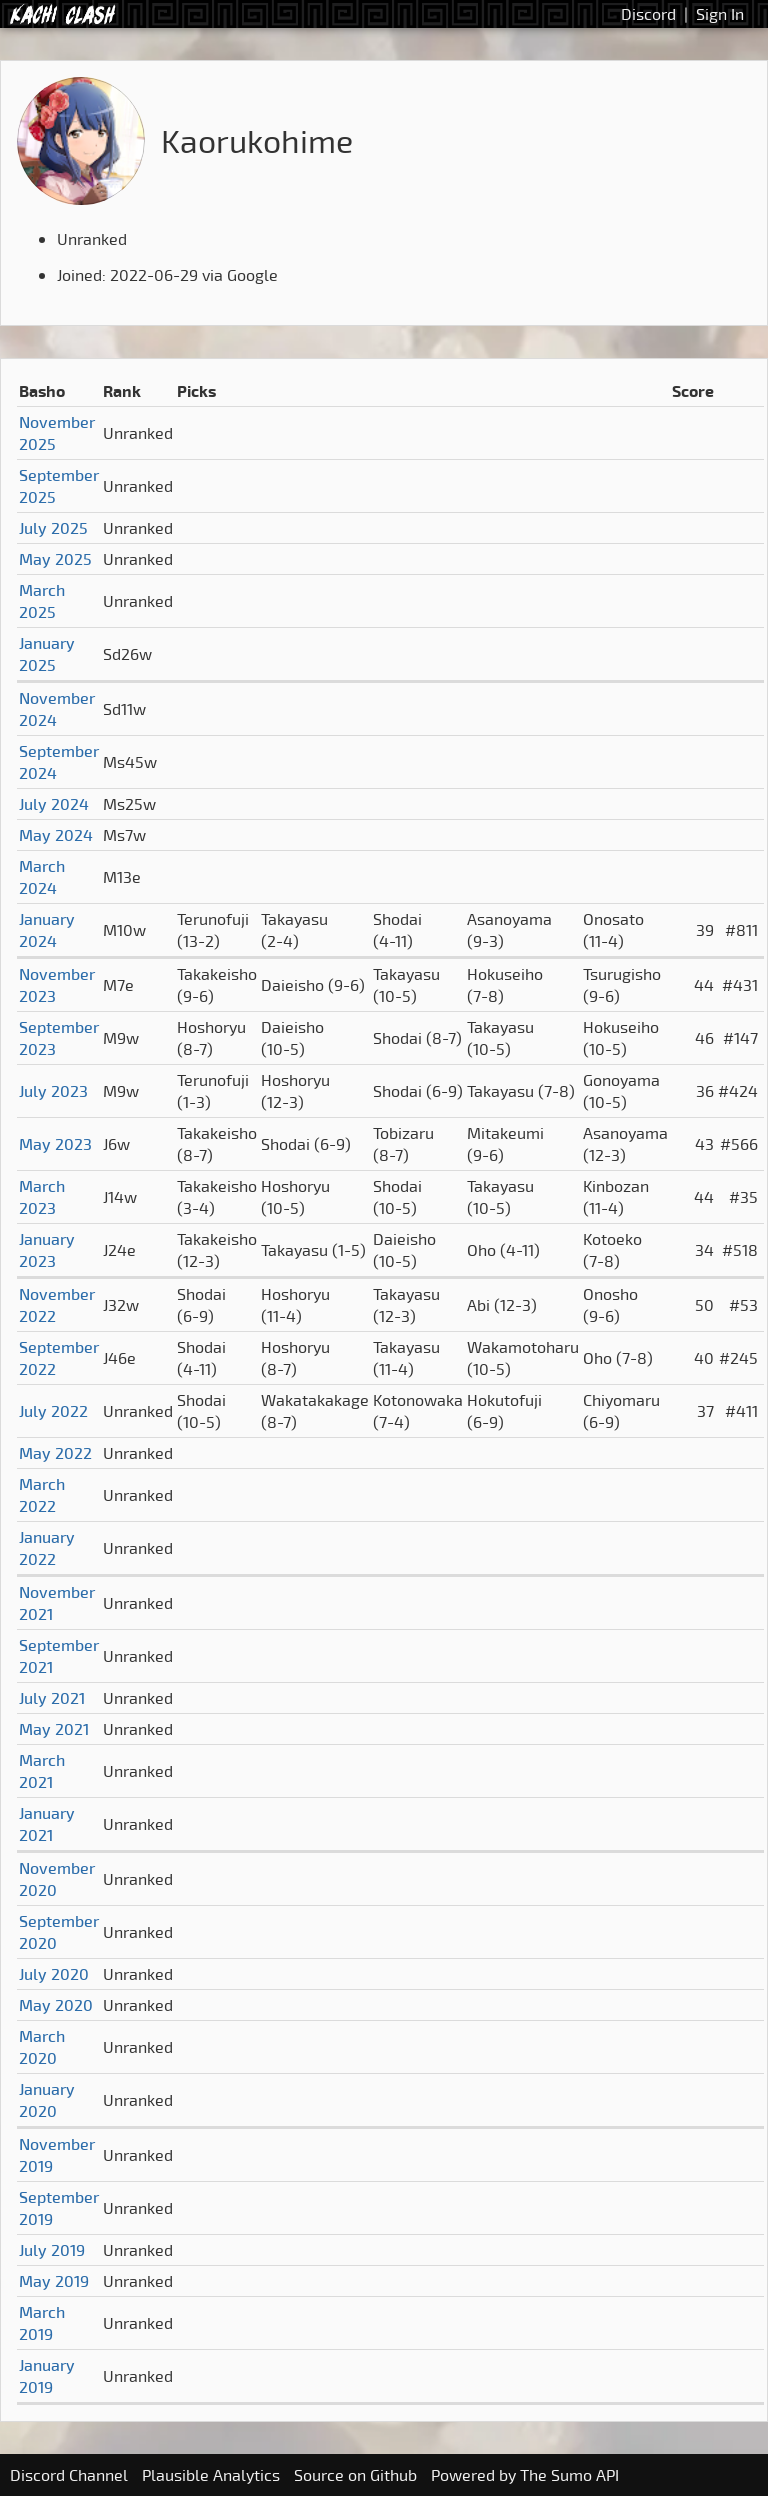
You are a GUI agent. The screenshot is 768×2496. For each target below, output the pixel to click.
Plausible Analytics (211, 2475)
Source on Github (355, 2475)
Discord (648, 14)
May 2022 (55, 1453)
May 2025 (55, 559)
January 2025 (47, 654)
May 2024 (56, 835)
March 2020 (42, 2047)
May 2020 (56, 2005)
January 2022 (47, 1548)
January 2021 (47, 1824)
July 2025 (53, 528)
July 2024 (54, 804)
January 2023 (47, 1250)
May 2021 (54, 1729)
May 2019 (54, 2281)
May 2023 (55, 1144)
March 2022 (42, 1495)
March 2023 (42, 1197)
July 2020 (54, 1974)
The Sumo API (569, 2475)
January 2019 (47, 2376)
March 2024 (42, 877)
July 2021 (52, 1698)
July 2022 (53, 1411)
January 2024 (47, 930)
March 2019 (42, 2323)
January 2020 (47, 2100)
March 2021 (42, 1771)
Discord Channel (69, 2475)
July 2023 (53, 1091)
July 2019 (52, 2250)
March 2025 (42, 601)
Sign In (720, 14)
